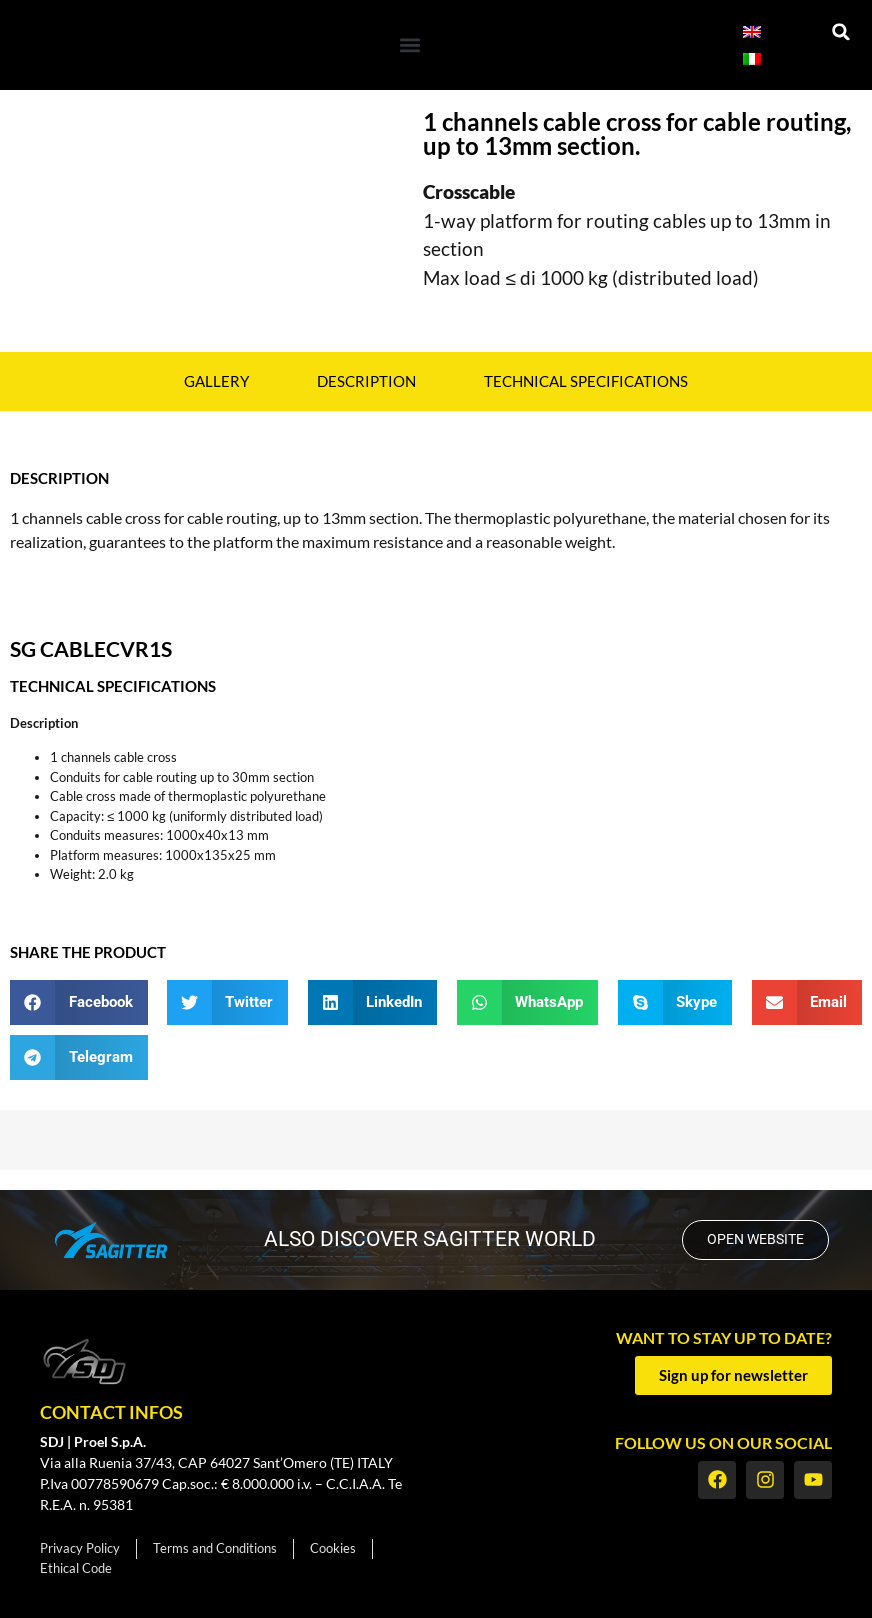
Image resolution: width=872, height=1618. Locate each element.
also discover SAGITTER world (427, 1239)
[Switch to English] (752, 31)
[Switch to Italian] (752, 58)
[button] (409, 45)
